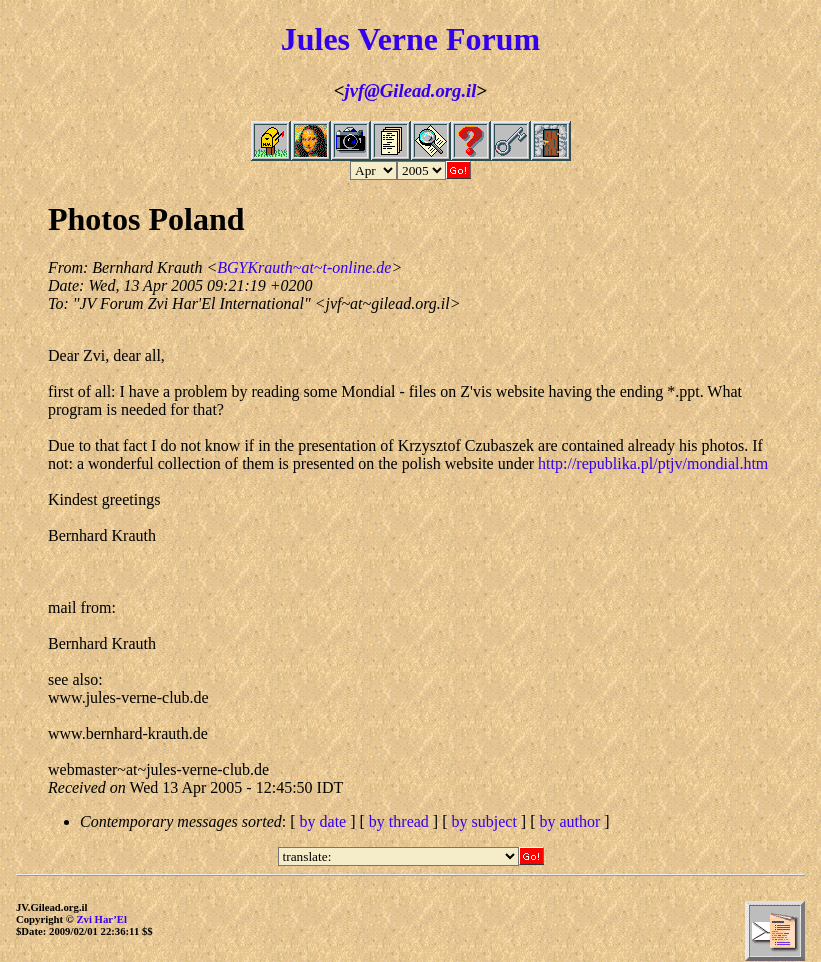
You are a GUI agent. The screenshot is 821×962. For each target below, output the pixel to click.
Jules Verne (359, 39)
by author (569, 821)
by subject (484, 821)
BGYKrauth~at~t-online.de (304, 267)
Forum (493, 39)
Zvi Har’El (101, 919)
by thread (399, 821)
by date (323, 821)
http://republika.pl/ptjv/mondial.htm (653, 463)
